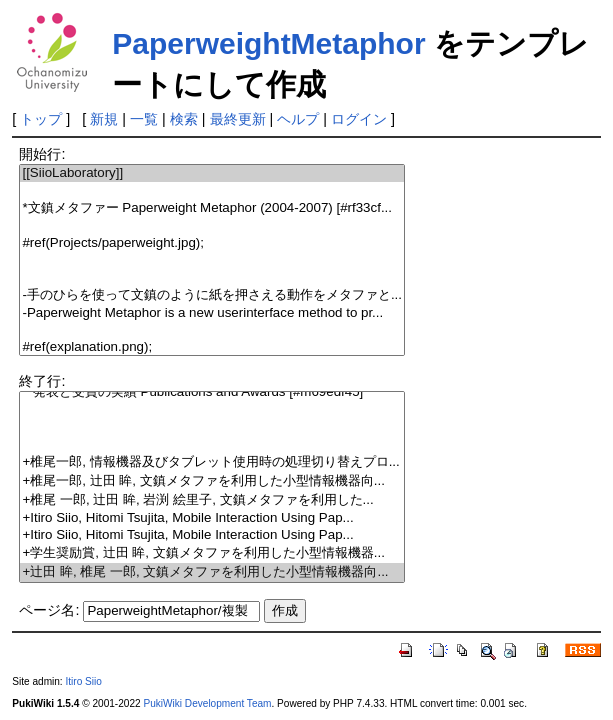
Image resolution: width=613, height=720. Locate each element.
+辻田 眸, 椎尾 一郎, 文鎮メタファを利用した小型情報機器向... (212, 572)
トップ (41, 119)
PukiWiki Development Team (207, 703)
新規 (104, 119)
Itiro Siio (83, 681)
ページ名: (49, 610)
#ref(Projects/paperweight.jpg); (212, 243)
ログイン (359, 119)
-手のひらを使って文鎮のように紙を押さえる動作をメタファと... (212, 295)
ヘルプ (298, 119)
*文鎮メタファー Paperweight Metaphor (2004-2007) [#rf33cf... (212, 208)
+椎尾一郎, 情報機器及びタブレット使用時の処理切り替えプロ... (212, 462)
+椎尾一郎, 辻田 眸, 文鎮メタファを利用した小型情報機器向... (212, 481)
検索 (184, 119)
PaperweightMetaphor (268, 43)
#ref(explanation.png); (212, 347)
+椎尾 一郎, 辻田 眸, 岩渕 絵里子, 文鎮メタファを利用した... (212, 500)
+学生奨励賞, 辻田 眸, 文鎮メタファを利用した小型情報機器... (212, 553)
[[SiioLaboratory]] (212, 173)
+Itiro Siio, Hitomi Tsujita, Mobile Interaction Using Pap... (212, 518)
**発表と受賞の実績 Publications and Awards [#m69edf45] (212, 392)
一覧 (144, 119)
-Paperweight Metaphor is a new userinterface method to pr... (212, 313)
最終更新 (238, 119)
